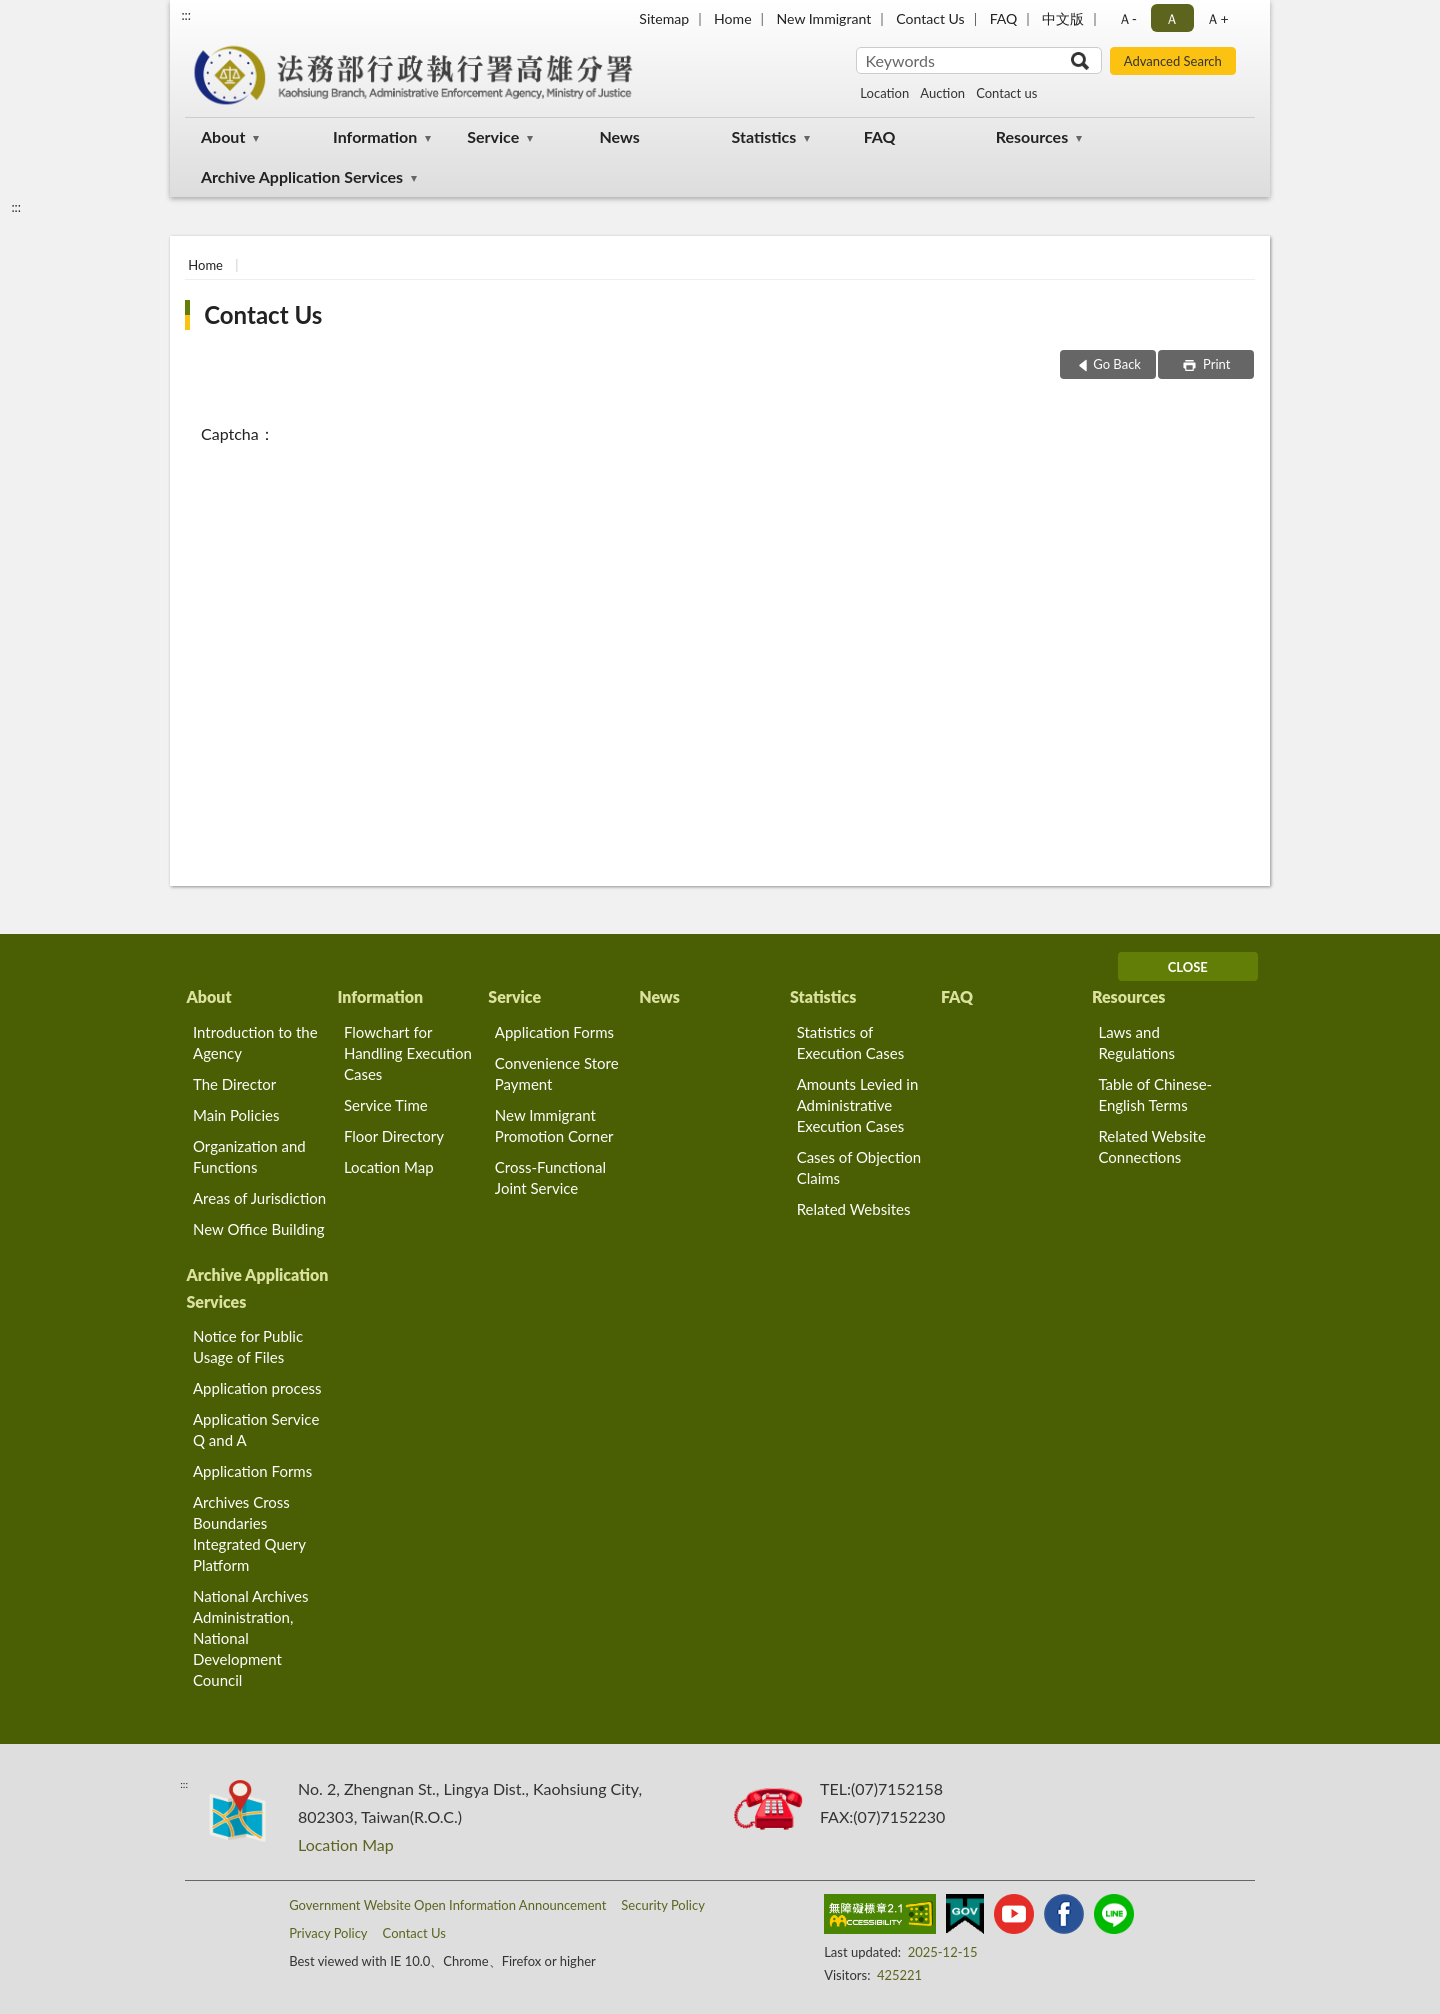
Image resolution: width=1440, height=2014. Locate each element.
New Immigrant (824, 18)
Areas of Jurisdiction (259, 1198)
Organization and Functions (249, 1156)
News (619, 136)
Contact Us (930, 18)
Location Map (389, 1167)
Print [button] (1215, 364)
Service (493, 136)
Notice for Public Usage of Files (248, 1346)
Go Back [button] (1117, 364)
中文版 (1063, 18)
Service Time (386, 1105)
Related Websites (854, 1209)
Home (732, 18)
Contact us (1006, 93)
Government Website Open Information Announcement (447, 1905)
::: (186, 15)
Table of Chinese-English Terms (1155, 1094)
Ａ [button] (1172, 18)
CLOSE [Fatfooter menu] (1188, 967)
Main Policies (236, 1115)
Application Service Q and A (256, 1429)
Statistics (764, 136)
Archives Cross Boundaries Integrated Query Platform (249, 1533)
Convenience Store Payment (557, 1073)
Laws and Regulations (1136, 1042)
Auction (942, 93)
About (223, 136)
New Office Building (259, 1229)
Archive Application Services (302, 176)
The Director (234, 1084)
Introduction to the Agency (255, 1042)
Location (884, 93)
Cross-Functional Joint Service (550, 1177)
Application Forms (554, 1032)
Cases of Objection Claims (859, 1167)
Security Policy (663, 1905)
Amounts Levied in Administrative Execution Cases (858, 1105)
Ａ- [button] (1127, 18)
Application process (257, 1388)
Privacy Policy (328, 1933)
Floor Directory (394, 1136)
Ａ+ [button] (1217, 18)
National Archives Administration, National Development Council (250, 1638)
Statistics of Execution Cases (851, 1042)
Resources (1032, 136)
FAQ (1004, 18)
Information (375, 136)
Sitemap (664, 18)
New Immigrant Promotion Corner (554, 1125)
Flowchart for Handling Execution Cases (408, 1053)
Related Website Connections (1151, 1146)
